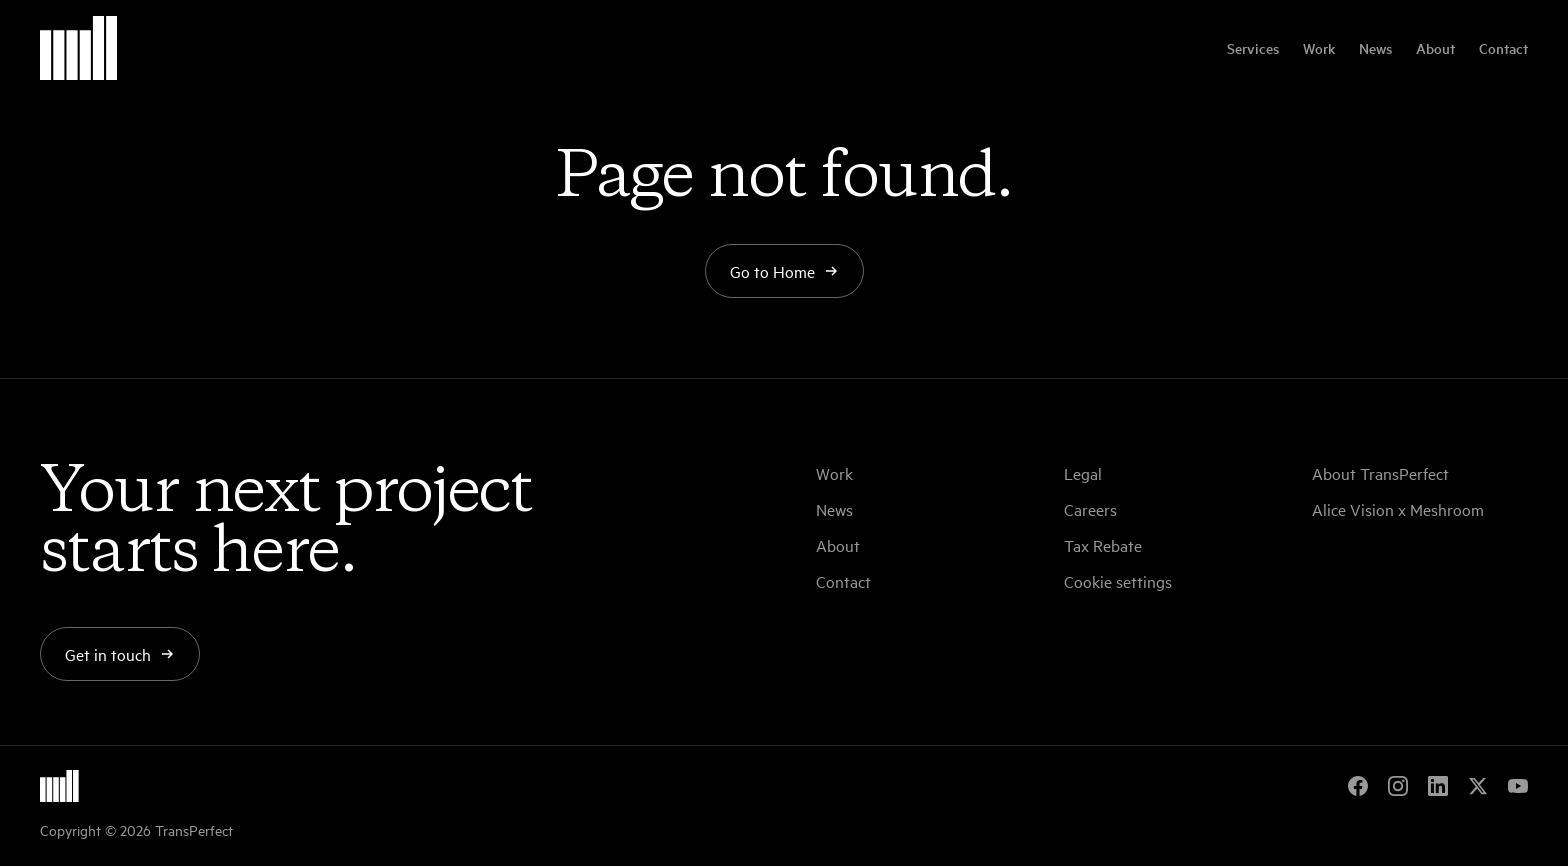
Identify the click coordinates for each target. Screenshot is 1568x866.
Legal (1083, 473)
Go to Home (784, 271)
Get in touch (120, 654)
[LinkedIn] (1438, 786)
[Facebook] (1358, 786)
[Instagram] (1398, 786)
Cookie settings (1118, 581)
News (1375, 48)
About (1435, 48)
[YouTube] (1518, 786)
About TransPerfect (1380, 473)
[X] (1478, 786)
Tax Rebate (1103, 545)
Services (1253, 48)
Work (1319, 48)
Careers (1090, 509)
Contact (1503, 48)
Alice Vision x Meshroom (1398, 509)
